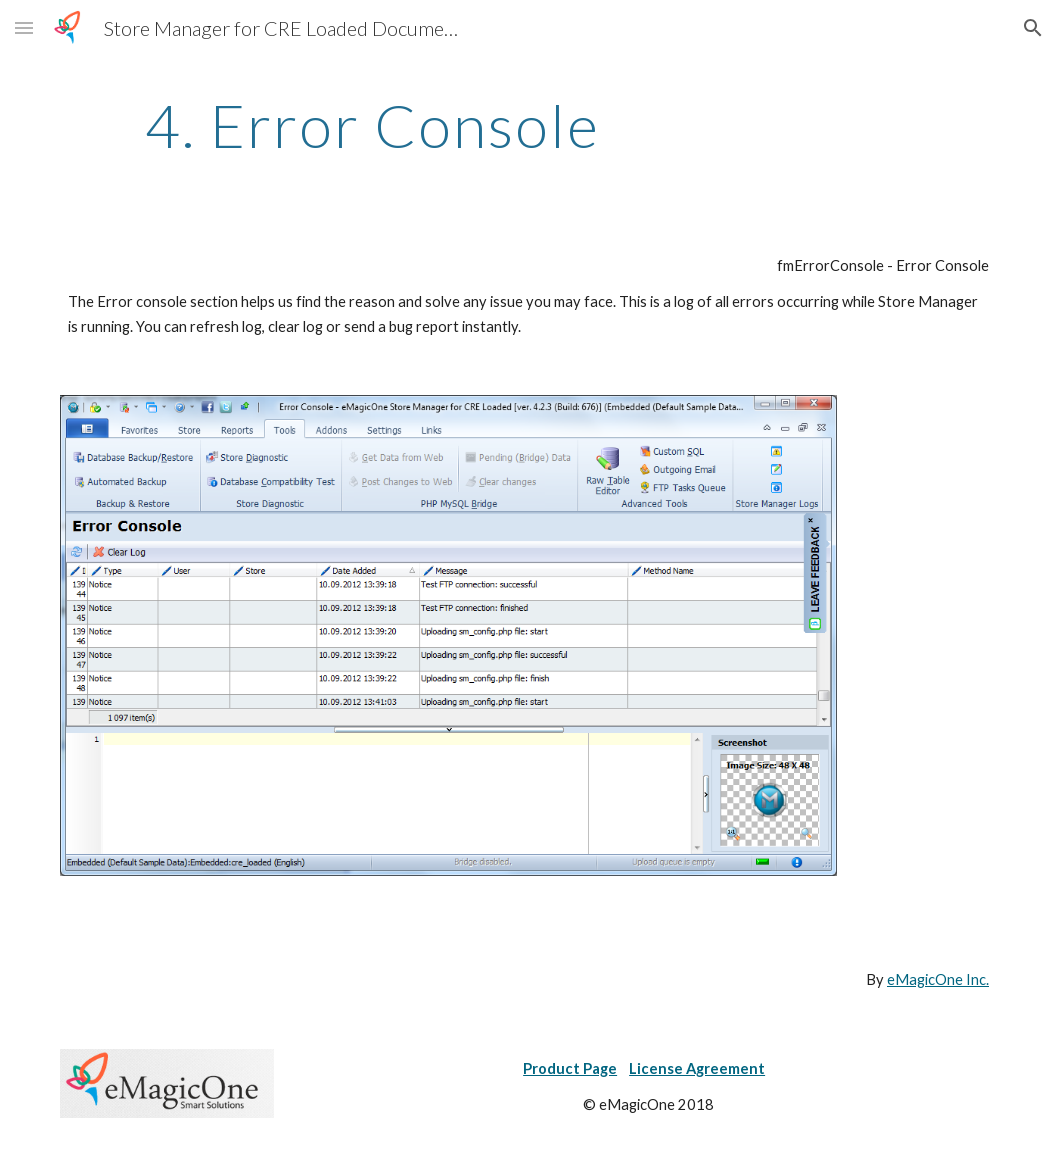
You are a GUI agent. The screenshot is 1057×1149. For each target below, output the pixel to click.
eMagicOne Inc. (938, 979)
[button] (24, 27)
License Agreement (697, 1068)
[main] (372, 125)
